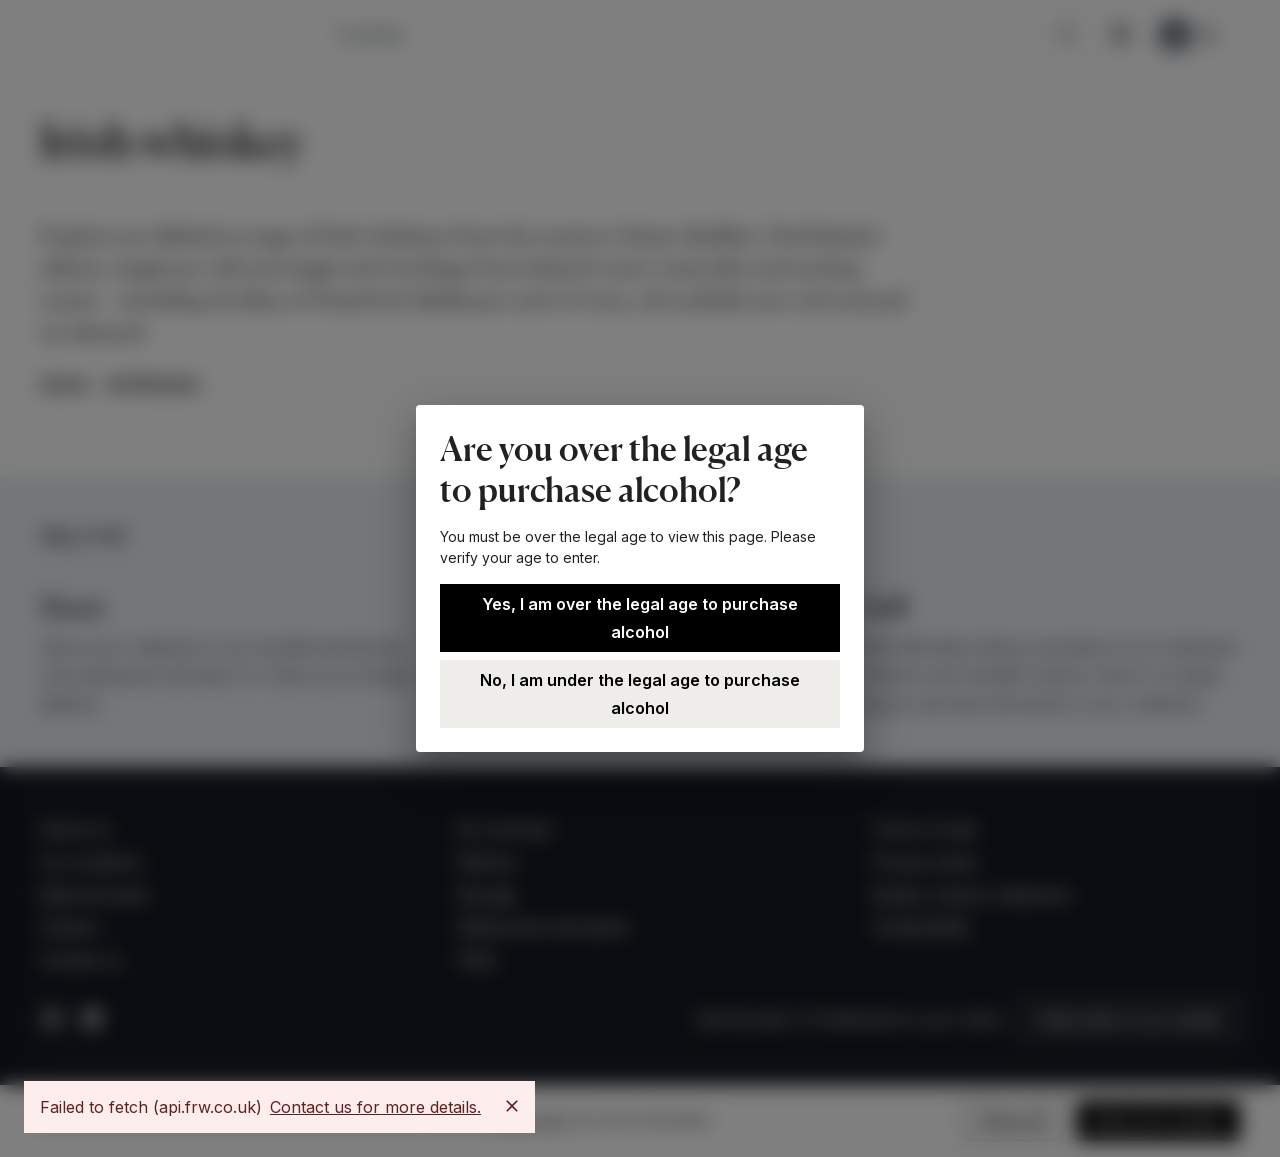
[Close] (512, 1106)
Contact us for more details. (375, 1107)
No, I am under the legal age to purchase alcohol (640, 694)
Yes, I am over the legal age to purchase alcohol (640, 618)
